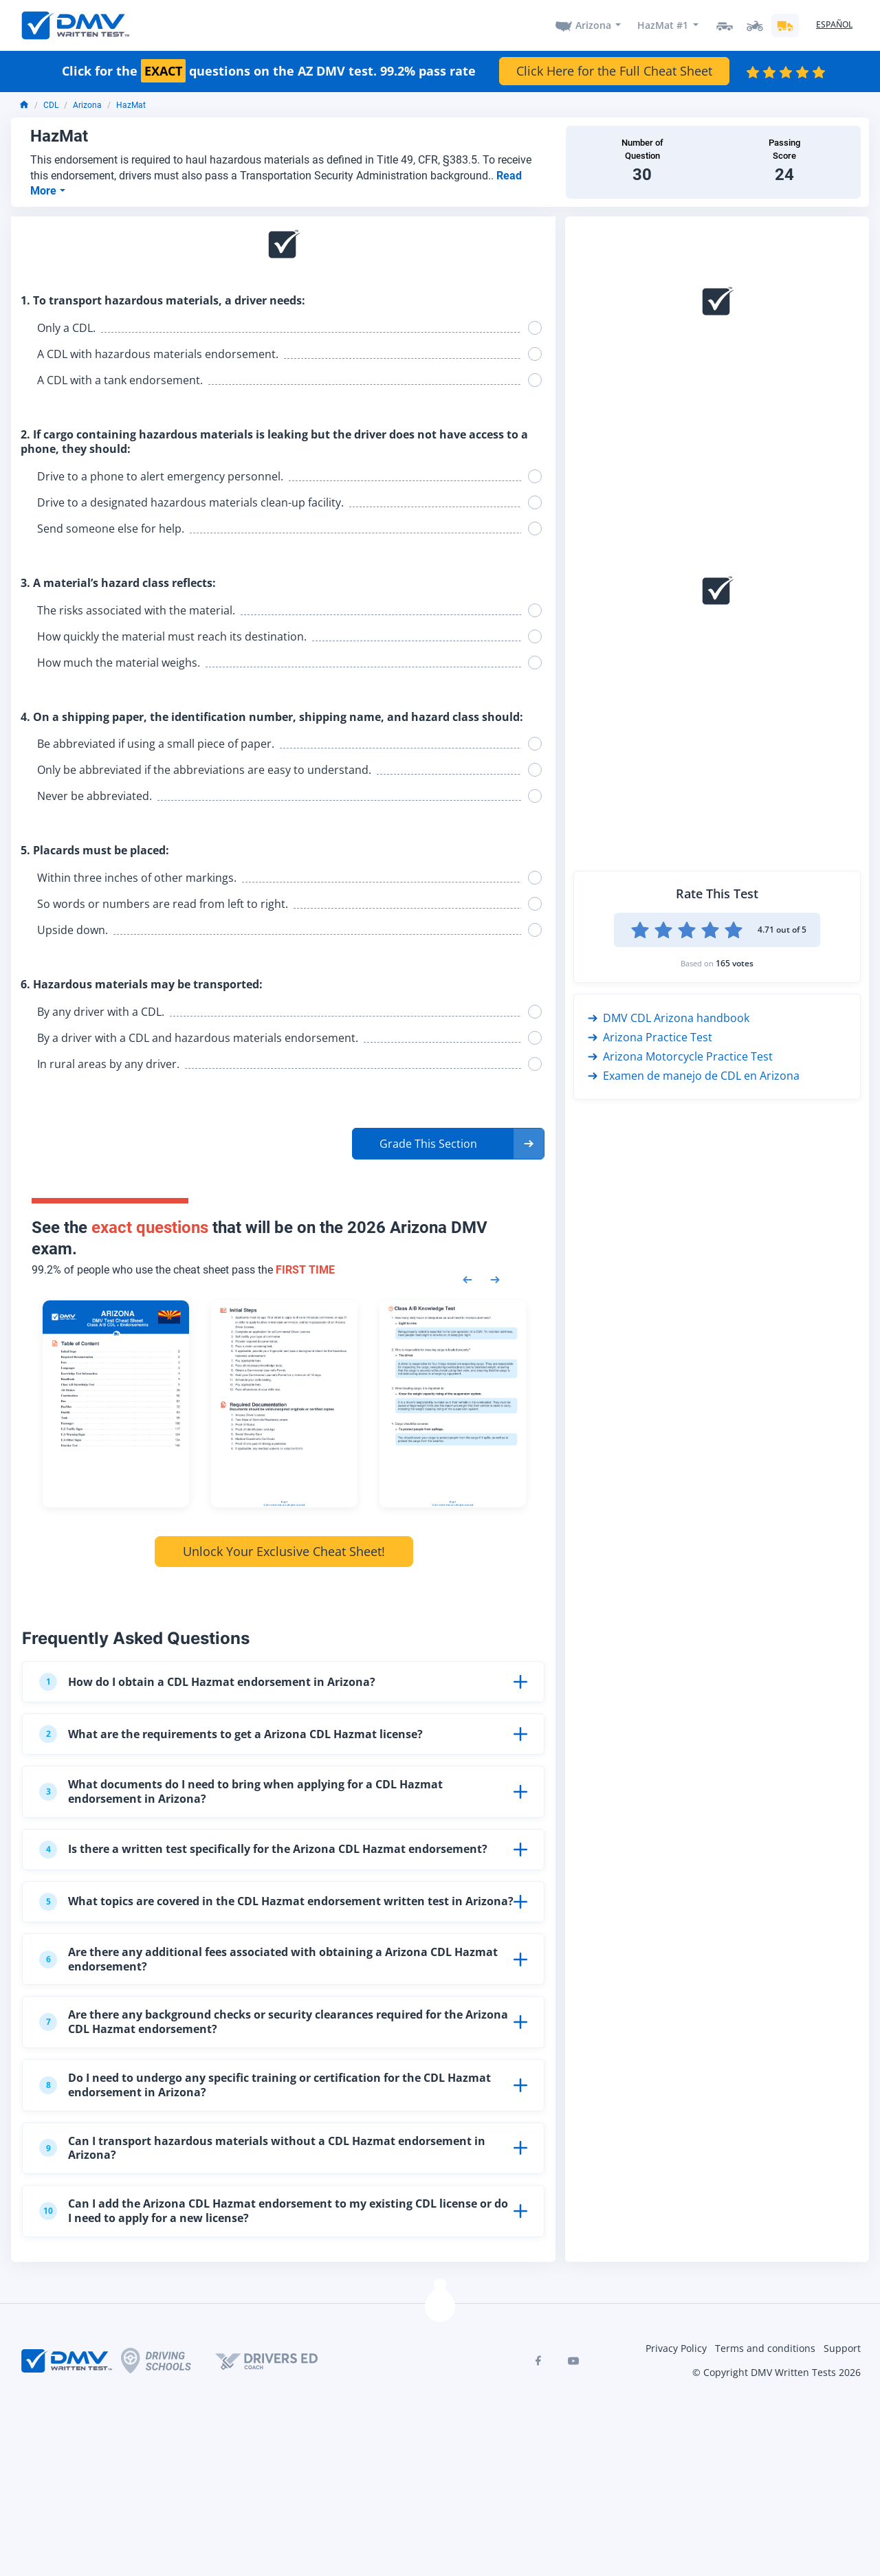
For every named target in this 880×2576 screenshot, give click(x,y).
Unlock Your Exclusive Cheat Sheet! (284, 1551)
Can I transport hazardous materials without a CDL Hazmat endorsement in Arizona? (262, 2148)
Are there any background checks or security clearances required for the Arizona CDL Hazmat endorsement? (273, 2021)
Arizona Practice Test (650, 1037)
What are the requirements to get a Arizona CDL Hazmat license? (231, 1734)
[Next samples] (495, 1278)
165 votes (735, 963)
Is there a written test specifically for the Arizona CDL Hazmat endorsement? (263, 1849)
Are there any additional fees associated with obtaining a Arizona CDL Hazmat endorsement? (268, 1959)
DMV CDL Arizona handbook (668, 1018)
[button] (448, 1143)
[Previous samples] (467, 1278)
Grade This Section (428, 1143)
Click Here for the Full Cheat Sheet (614, 71)
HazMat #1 (662, 25)
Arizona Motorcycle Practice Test (680, 1056)
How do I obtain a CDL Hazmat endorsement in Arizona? (207, 1682)
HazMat (131, 105)
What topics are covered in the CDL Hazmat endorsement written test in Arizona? (276, 1902)
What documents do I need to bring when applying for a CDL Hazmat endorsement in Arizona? (241, 1791)
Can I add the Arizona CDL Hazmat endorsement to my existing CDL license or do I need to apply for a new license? (273, 2210)
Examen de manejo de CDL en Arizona (694, 1075)
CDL (50, 105)
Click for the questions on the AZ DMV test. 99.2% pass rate (269, 71)
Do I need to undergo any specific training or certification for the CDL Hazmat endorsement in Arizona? (265, 2085)
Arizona (593, 25)
